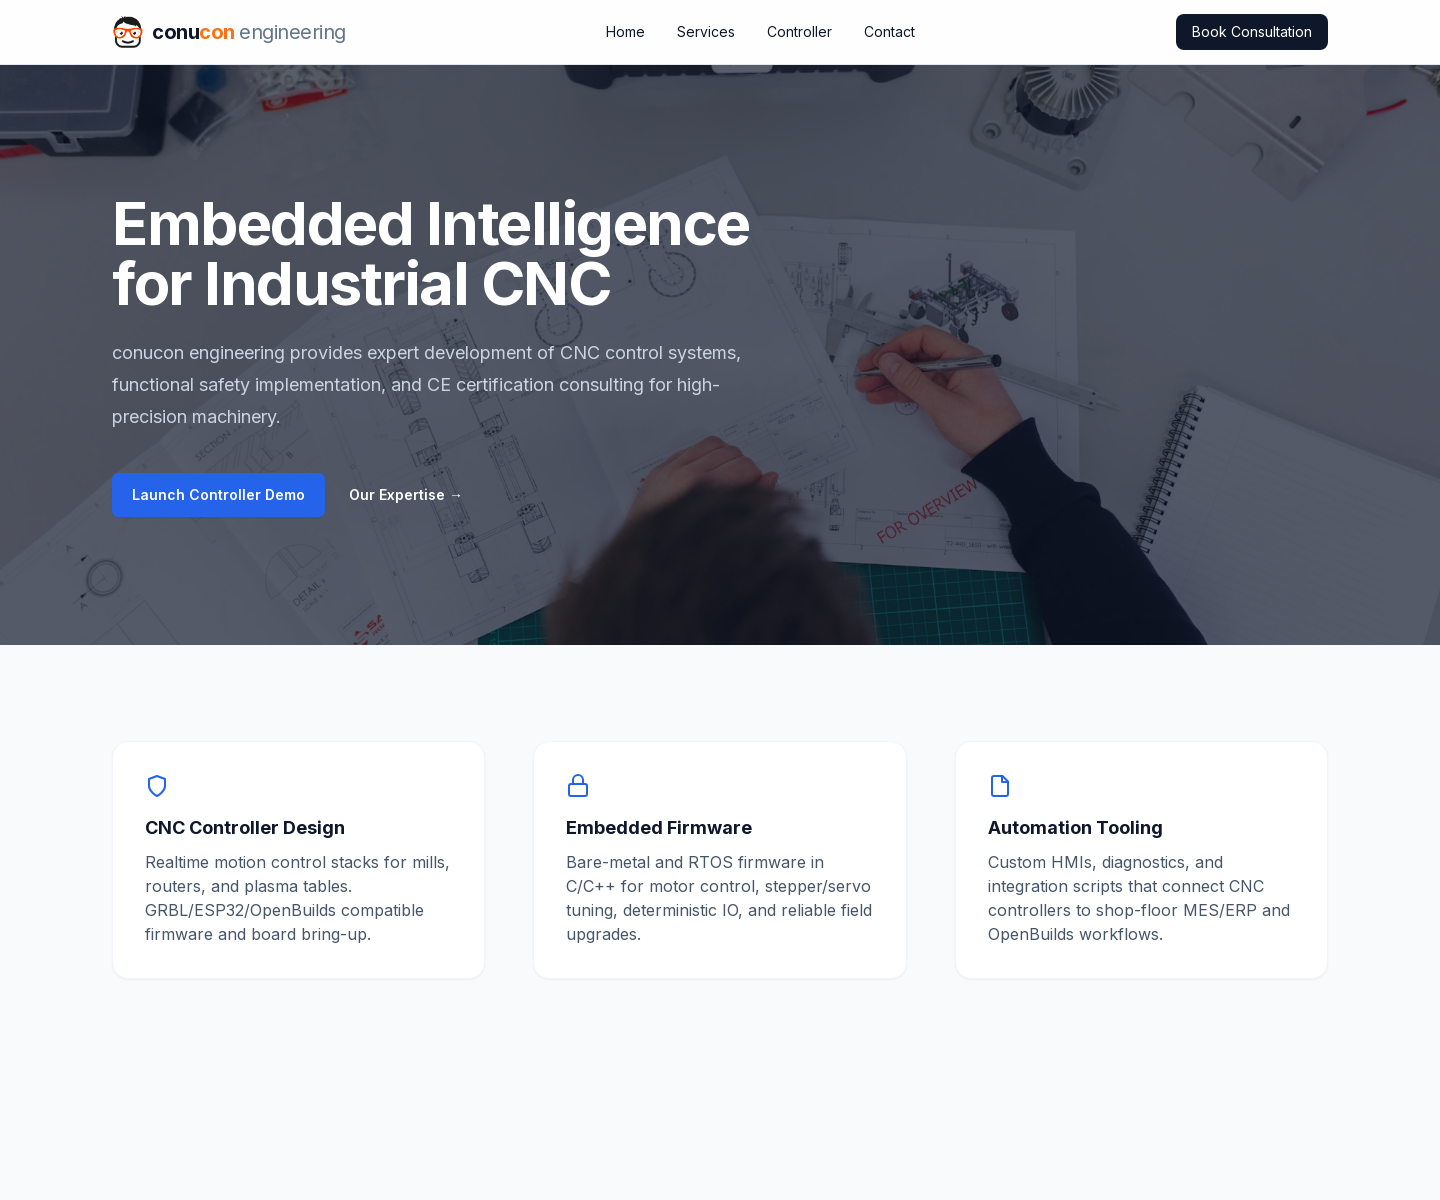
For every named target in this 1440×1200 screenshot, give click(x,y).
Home (625, 31)
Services (706, 31)
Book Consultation (1252, 31)
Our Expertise (406, 494)
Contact (889, 31)
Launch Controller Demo (218, 494)
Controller (799, 31)
